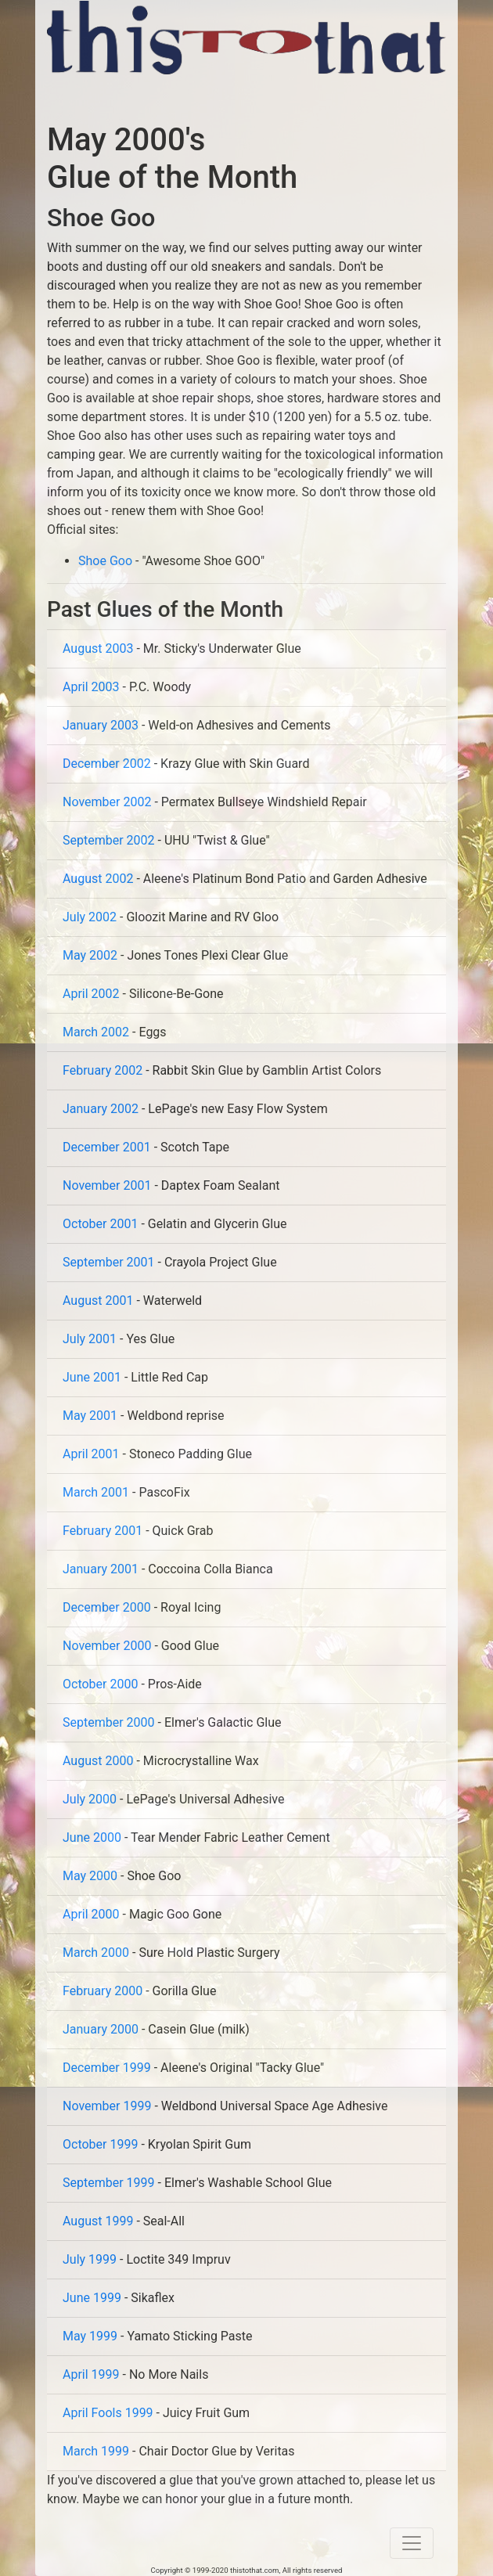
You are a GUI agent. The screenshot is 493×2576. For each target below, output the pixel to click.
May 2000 (90, 1875)
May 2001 (90, 1415)
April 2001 (91, 1454)
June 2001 (92, 1377)
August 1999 (98, 2221)
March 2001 (96, 1492)
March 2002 (96, 1032)
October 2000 (100, 1684)
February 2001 (102, 1530)
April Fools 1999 (108, 2412)
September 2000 (109, 1722)
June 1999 (92, 2297)
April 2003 (91, 686)
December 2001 (107, 1147)
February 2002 (102, 1070)
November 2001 (107, 1185)
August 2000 (98, 1760)
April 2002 (91, 993)
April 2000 (91, 1914)
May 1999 (90, 2336)
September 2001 (109, 1262)
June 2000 (92, 1837)
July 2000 (90, 1799)
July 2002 (90, 917)
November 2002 (107, 801)
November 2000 (107, 1645)
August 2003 (98, 648)
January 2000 (101, 2029)
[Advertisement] (230, 97)
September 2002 (109, 840)
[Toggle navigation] (412, 2543)
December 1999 (107, 2067)
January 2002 (101, 1108)
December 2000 (107, 1607)
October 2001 (100, 1223)
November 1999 (107, 2106)
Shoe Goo (105, 560)
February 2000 (102, 1990)
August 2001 (98, 1300)
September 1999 (109, 2182)
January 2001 (101, 1569)
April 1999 (91, 2374)
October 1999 (100, 2144)
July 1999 (90, 2259)
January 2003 (101, 725)
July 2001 (90, 1338)
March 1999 (96, 2451)
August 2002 (98, 878)
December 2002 (107, 763)
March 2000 (96, 1952)
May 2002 (90, 955)
